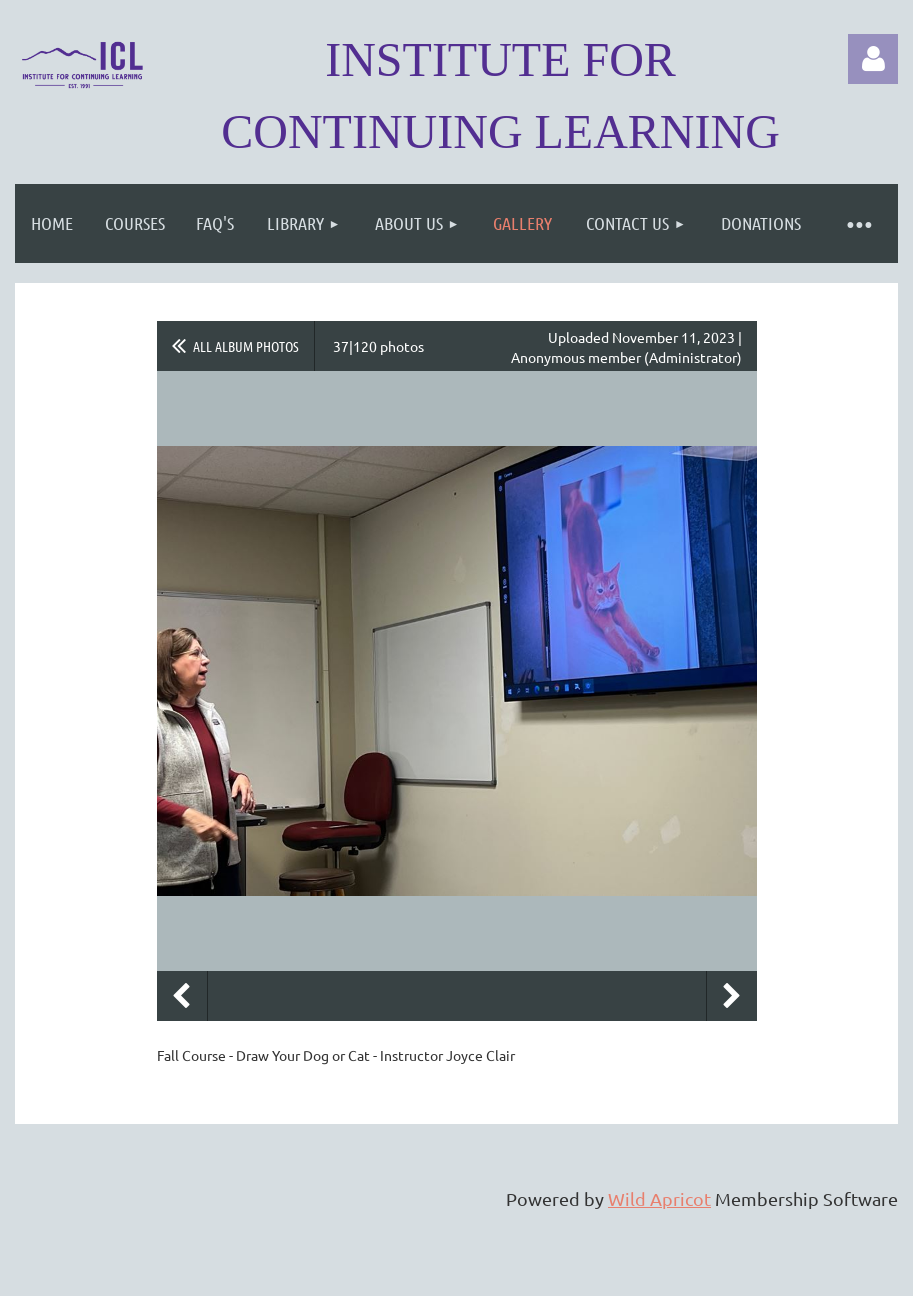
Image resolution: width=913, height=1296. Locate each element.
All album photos (246, 346)
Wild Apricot (659, 1198)
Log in (873, 59)
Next (732, 996)
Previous (182, 996)
